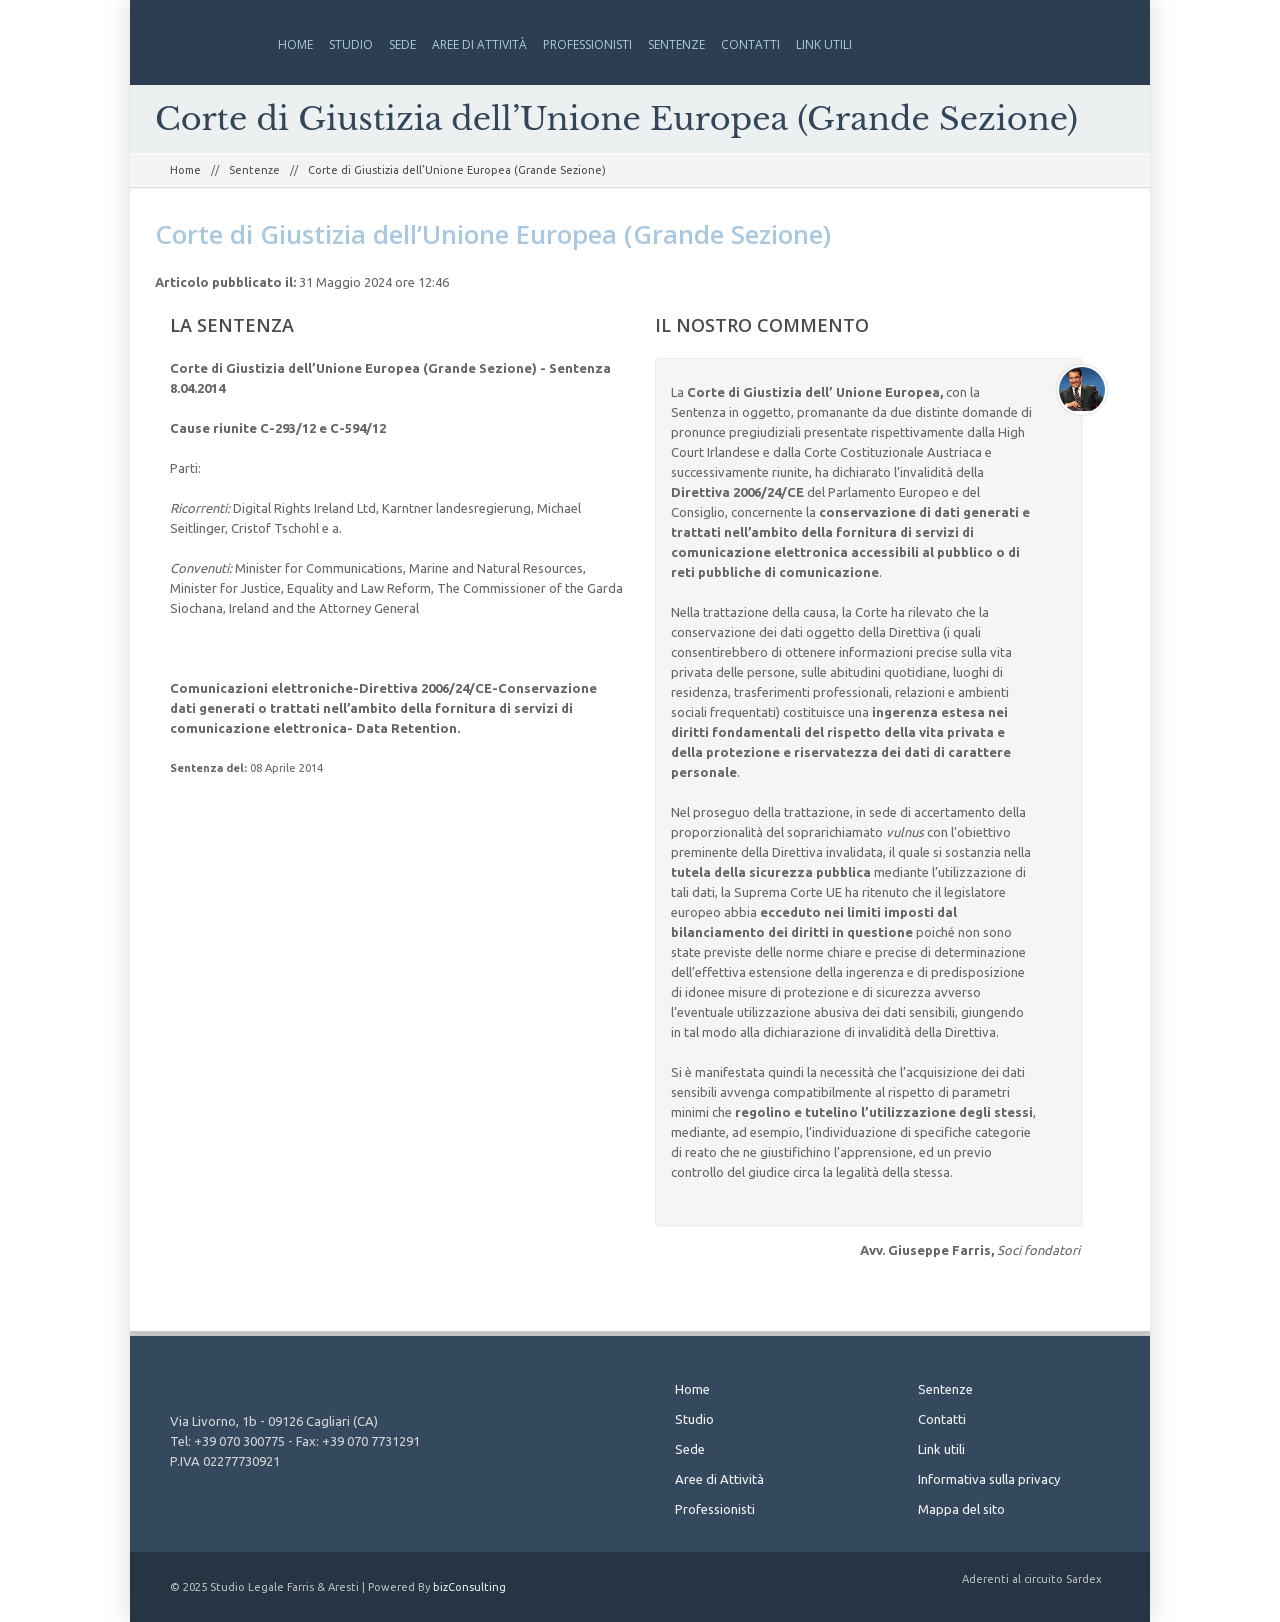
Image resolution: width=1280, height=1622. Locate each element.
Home (295, 44)
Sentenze (676, 44)
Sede (402, 44)
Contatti (750, 44)
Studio (351, 44)
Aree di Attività (479, 44)
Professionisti (587, 44)
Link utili (824, 44)
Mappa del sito (961, 1509)
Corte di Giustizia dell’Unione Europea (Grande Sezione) (493, 234)
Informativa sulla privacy (989, 1479)
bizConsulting (469, 1587)
